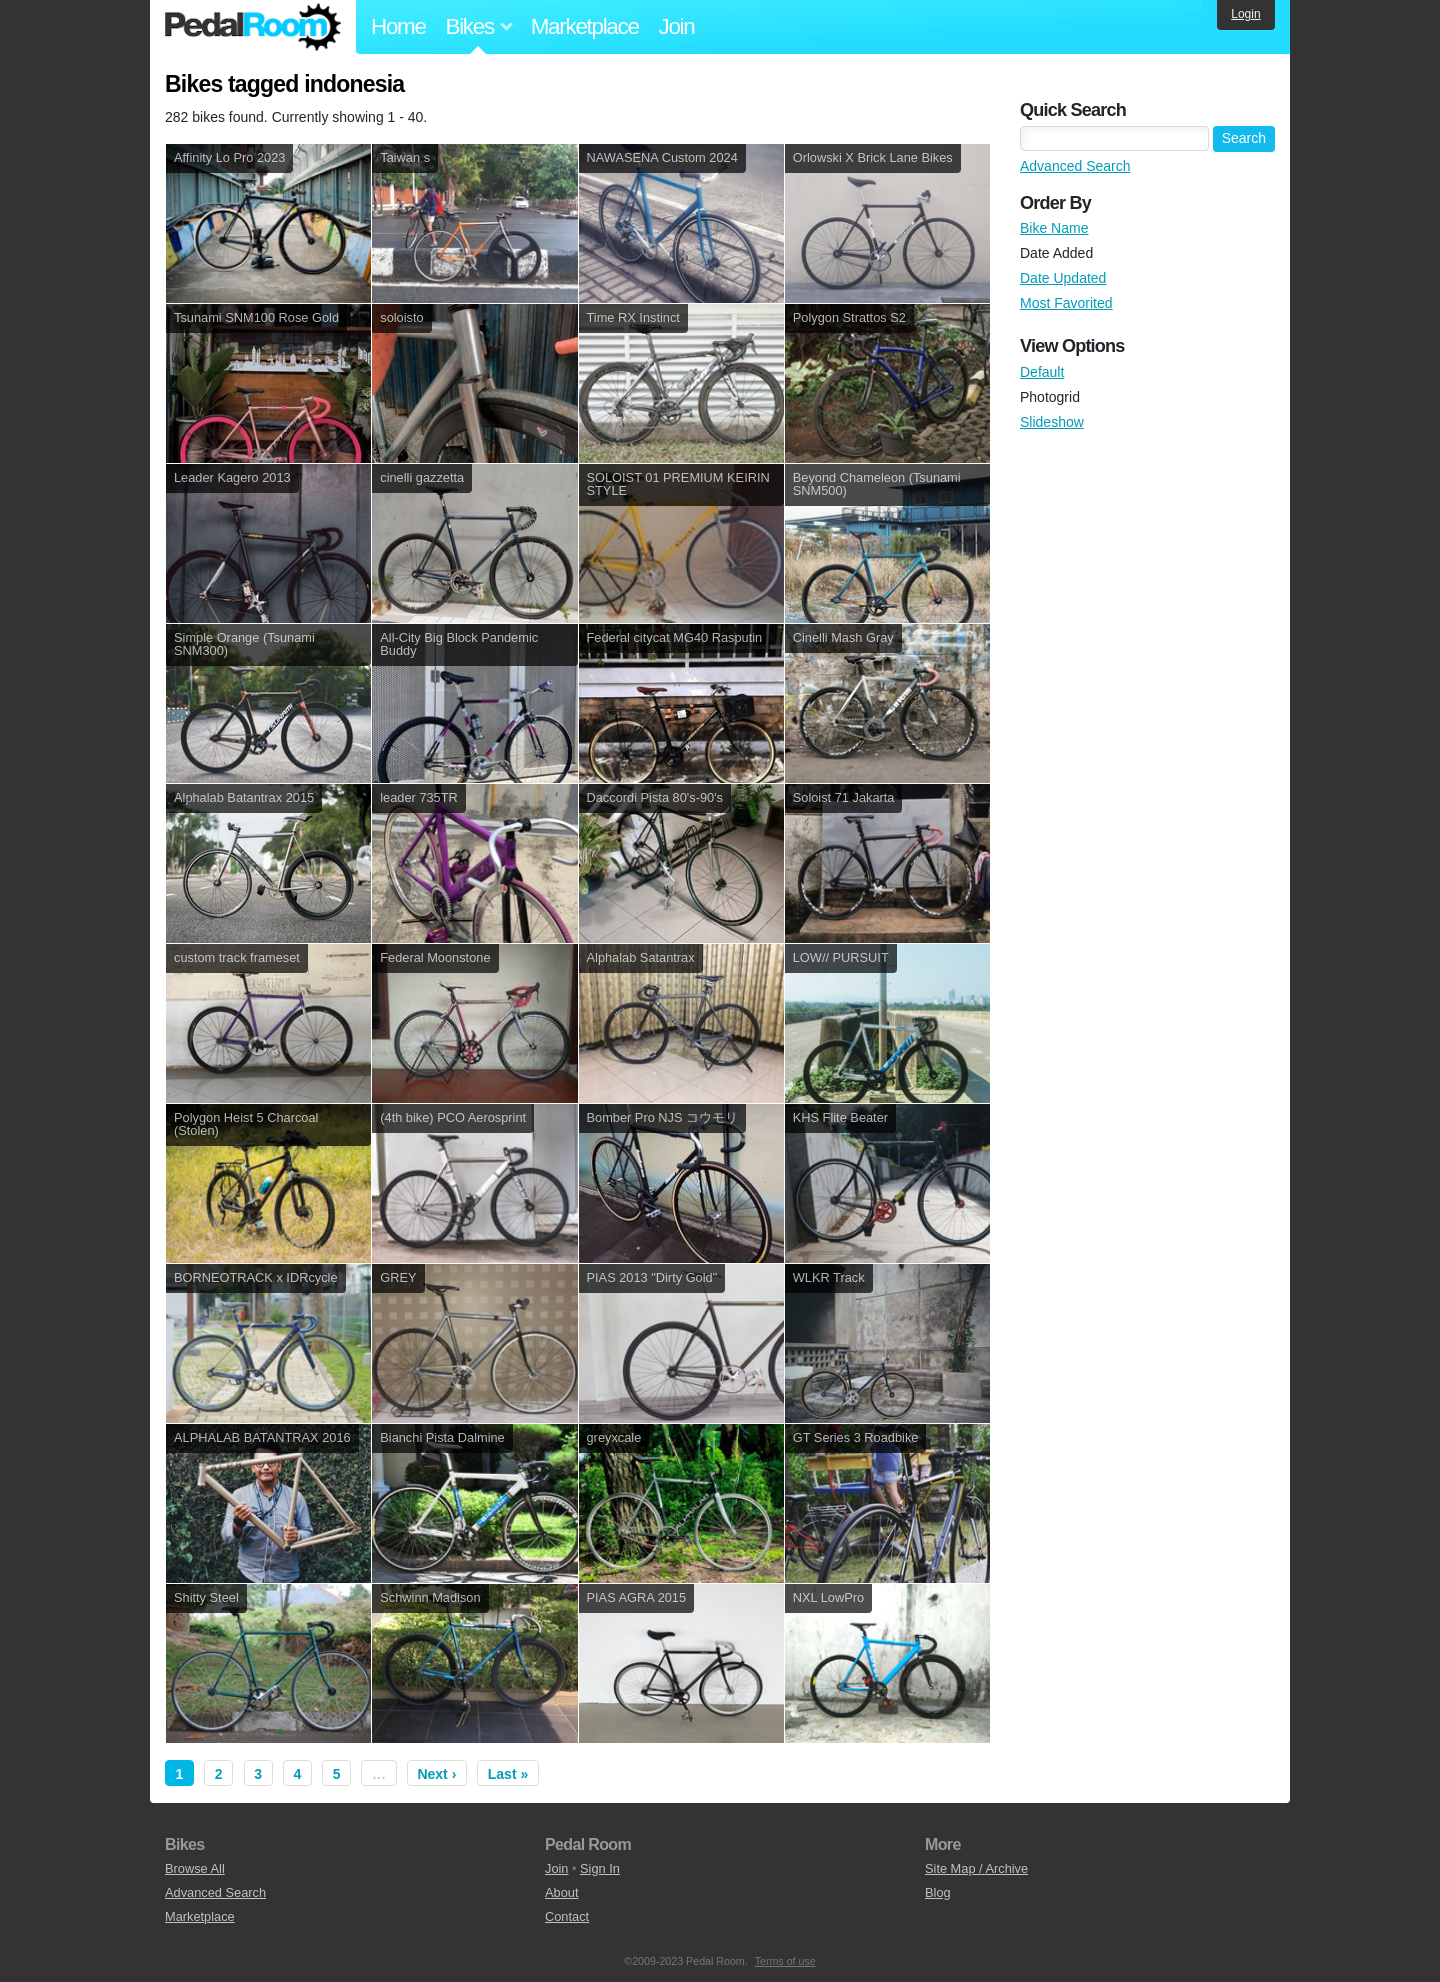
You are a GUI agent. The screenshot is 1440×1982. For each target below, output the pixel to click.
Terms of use (785, 1961)
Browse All (195, 1868)
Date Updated (1063, 278)
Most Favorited (1066, 303)
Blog (938, 1892)
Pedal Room (253, 27)
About (561, 1892)
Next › (436, 1774)
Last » (508, 1774)
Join (677, 26)
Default (1042, 372)
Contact (567, 1916)
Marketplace (585, 26)
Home (398, 26)
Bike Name (1054, 228)
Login (1245, 14)
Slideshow (1052, 422)
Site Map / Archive (976, 1868)
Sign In (600, 1868)
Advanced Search (1075, 166)
